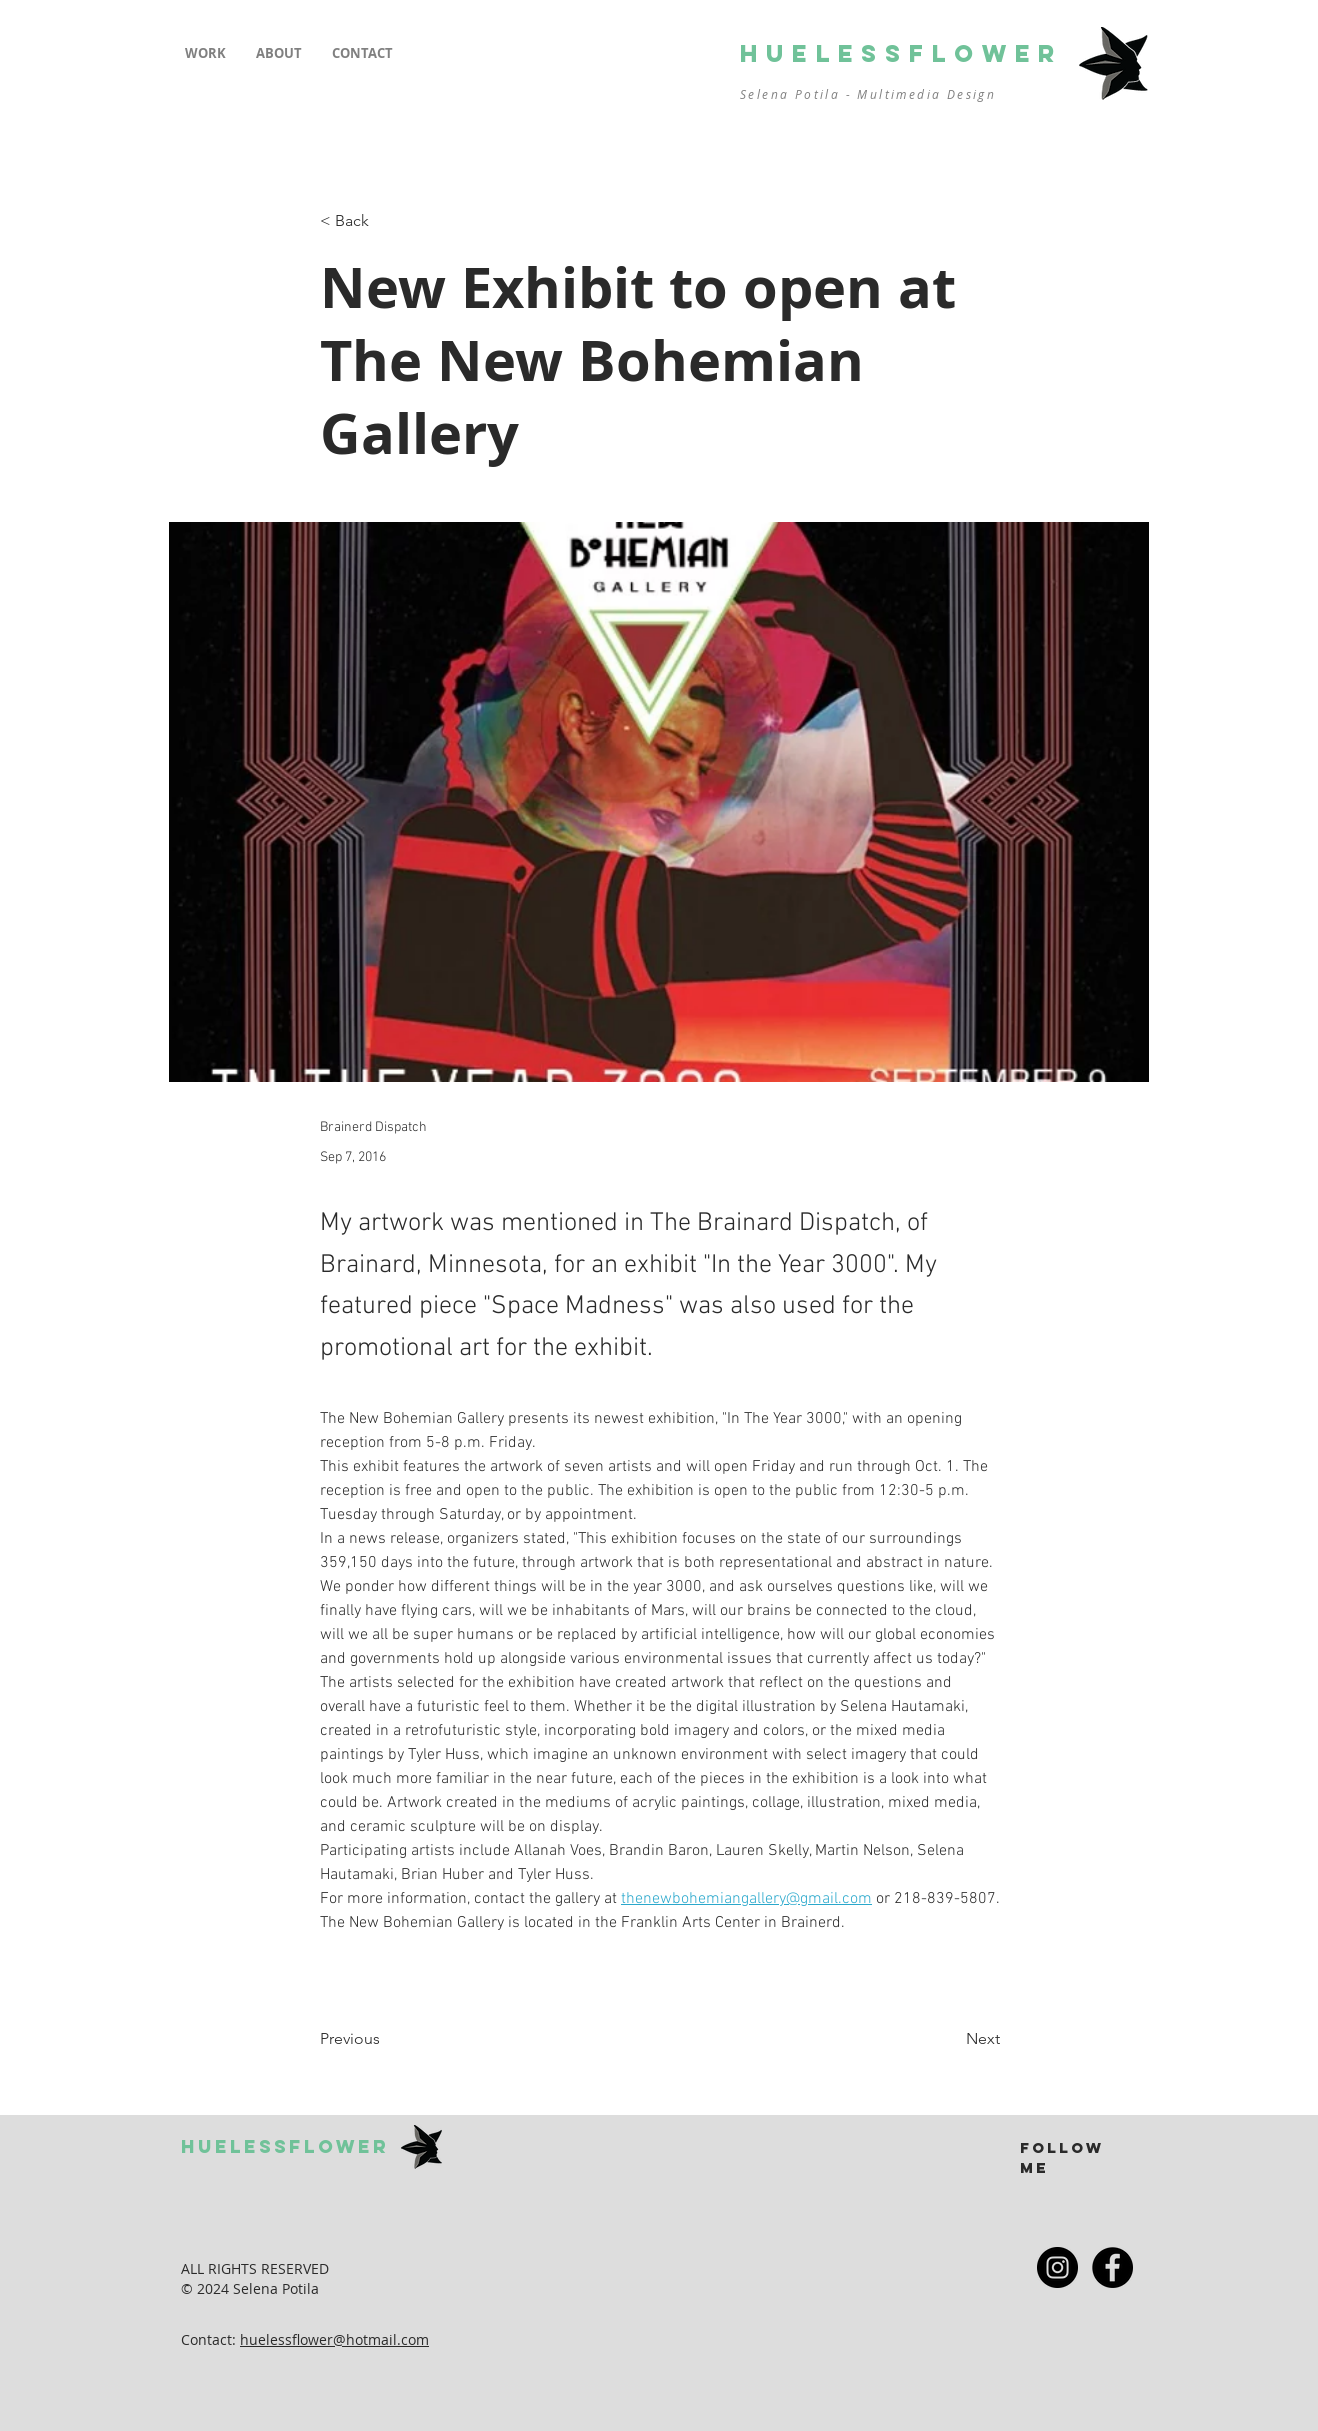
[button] (205, 53)
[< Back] (386, 221)
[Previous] (386, 2040)
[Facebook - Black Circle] (1112, 2267)
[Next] (950, 2040)
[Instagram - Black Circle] (1057, 2267)
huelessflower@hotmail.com (334, 2339)
